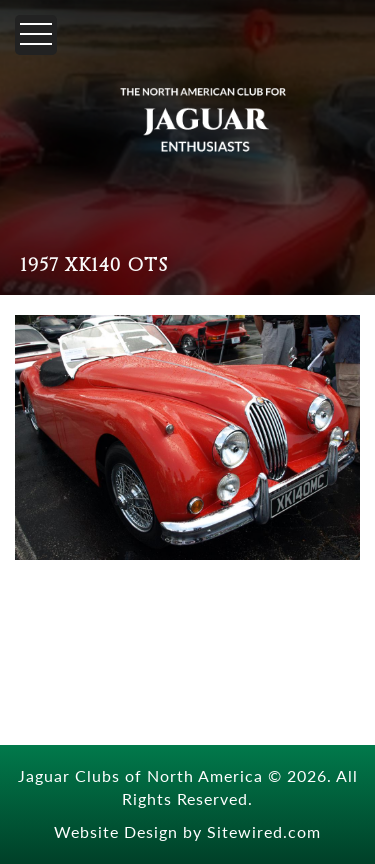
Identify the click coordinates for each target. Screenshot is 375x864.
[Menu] (36, 35)
